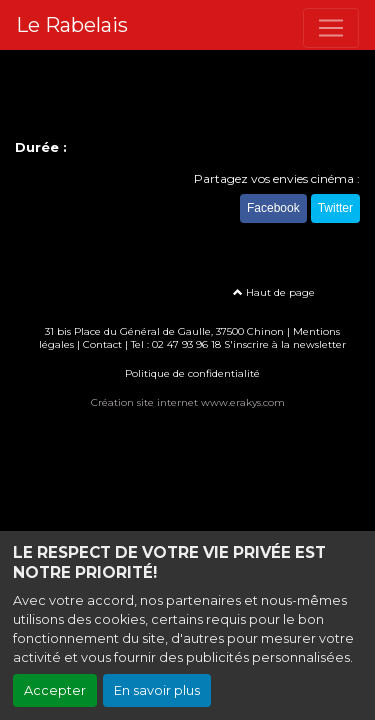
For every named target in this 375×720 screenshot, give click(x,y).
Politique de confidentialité (192, 373)
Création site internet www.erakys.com (188, 402)
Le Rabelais (72, 25)
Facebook (273, 208)
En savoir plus (157, 690)
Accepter (55, 690)
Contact (102, 344)
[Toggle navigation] (331, 28)
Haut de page (274, 292)
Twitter (335, 208)
